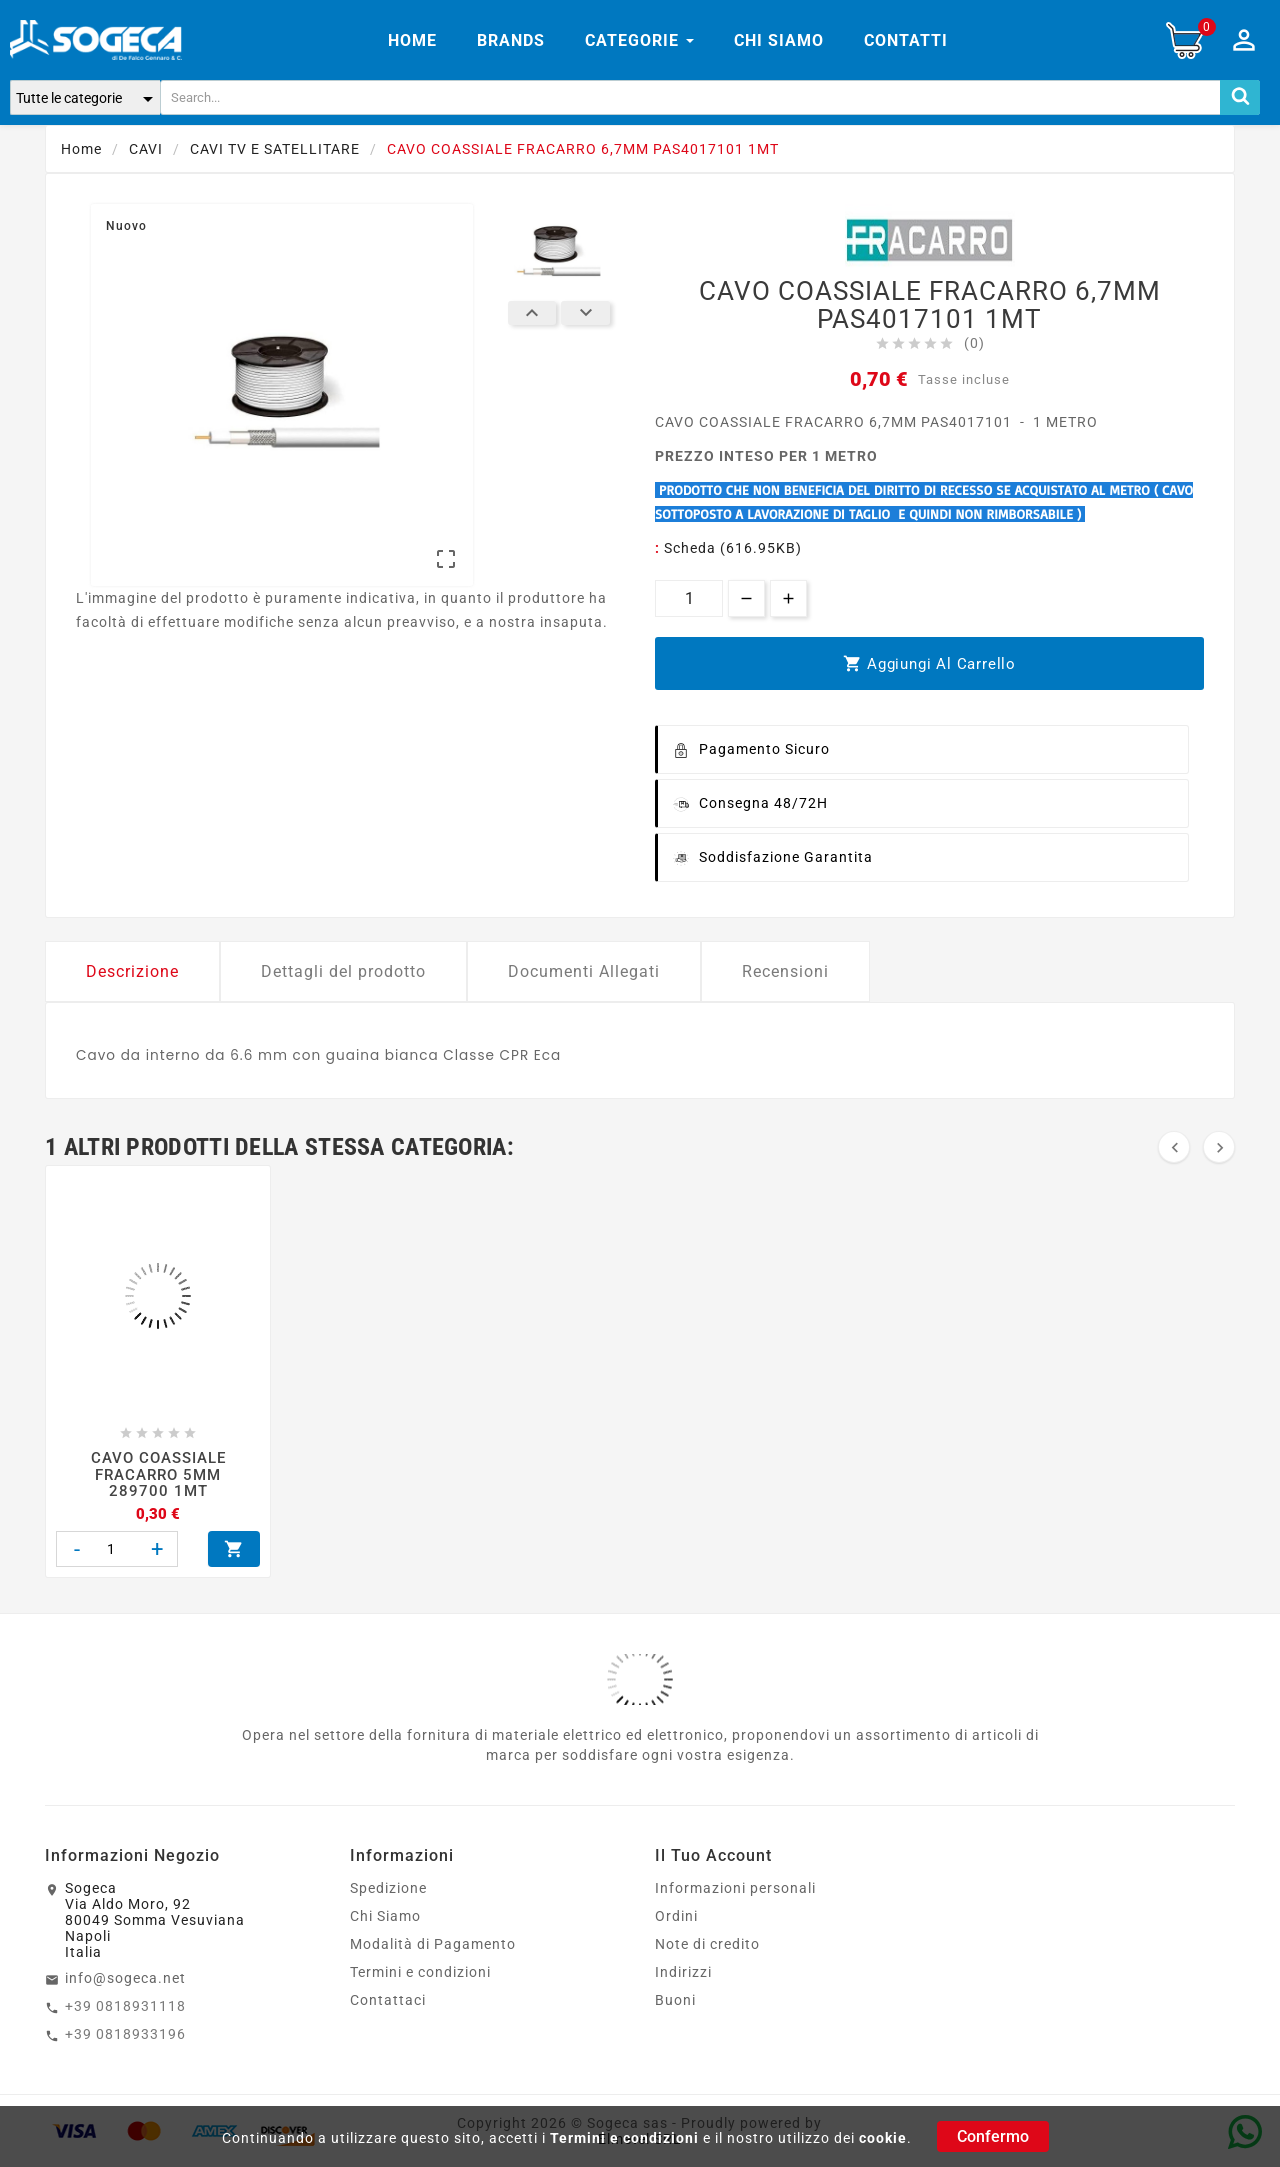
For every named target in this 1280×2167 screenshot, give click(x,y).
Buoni (675, 2000)
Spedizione (388, 1888)
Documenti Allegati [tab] (584, 971)
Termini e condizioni (624, 2138)
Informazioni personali (735, 1888)
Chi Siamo (385, 1916)
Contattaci (388, 2000)
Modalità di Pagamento (433, 1944)
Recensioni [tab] (785, 971)
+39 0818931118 (125, 2006)
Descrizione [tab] (132, 971)
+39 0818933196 (125, 2034)
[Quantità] (689, 598)
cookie (883, 2138)
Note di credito (707, 1944)
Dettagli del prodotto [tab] (343, 971)
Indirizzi (683, 1972)
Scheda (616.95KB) (733, 548)
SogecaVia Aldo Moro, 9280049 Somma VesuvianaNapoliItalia (155, 1920)
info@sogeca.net (125, 1978)
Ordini (676, 1916)
